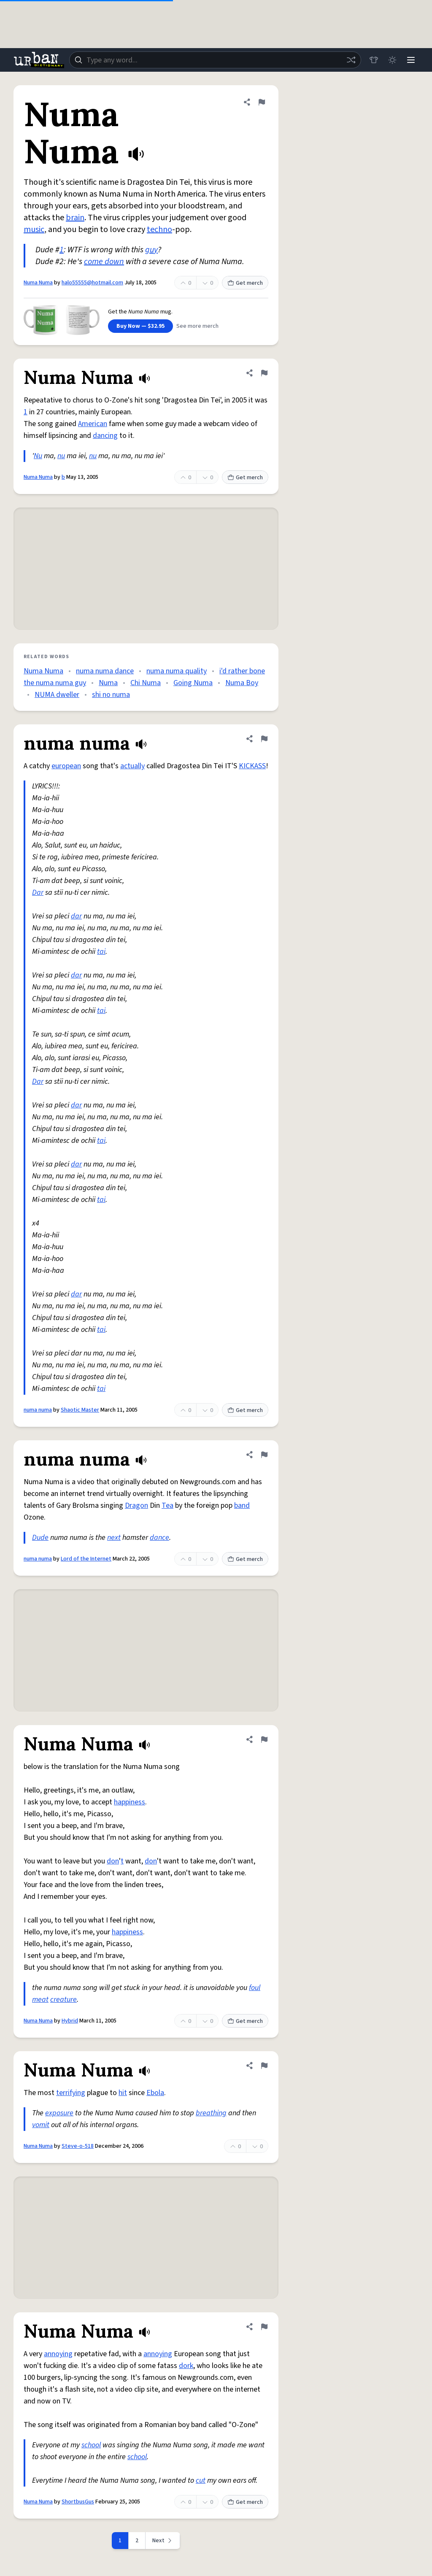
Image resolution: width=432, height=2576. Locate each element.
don (113, 1861)
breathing (211, 2113)
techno (159, 229)
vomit (40, 2125)
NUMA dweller (57, 694)
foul (254, 1987)
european (66, 766)
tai (101, 951)
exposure (59, 2113)
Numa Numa (38, 282)
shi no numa (111, 694)
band (242, 1505)
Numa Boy (241, 683)
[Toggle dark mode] (392, 60)
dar (76, 916)
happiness (129, 1802)
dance (159, 1537)
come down (104, 261)
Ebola (155, 2092)
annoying (58, 2354)
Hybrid (70, 2021)
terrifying (70, 2092)
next (114, 1537)
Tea (167, 1505)
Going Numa (193, 683)
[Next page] (163, 2540)
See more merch (197, 326)
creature (63, 1999)
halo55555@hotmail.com (92, 282)
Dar (37, 892)
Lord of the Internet (86, 1559)
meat (40, 1999)
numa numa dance (105, 671)
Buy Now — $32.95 (140, 326)
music (34, 229)
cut (200, 2480)
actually (132, 766)
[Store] (373, 60)
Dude (40, 1537)
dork (186, 2365)
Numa (108, 683)
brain (75, 218)
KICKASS (252, 766)
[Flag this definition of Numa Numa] (261, 102)
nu (61, 456)
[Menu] (410, 60)
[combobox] (215, 59)
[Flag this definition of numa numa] (264, 738)
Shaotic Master (80, 1410)
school (91, 2445)
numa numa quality (176, 671)
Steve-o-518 (78, 2146)
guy (151, 250)
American (92, 424)
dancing (105, 435)
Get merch (245, 283)
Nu (38, 456)
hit (123, 2092)
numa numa (38, 1410)
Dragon (136, 1505)
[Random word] (351, 60)
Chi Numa (145, 683)
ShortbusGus (78, 2502)
